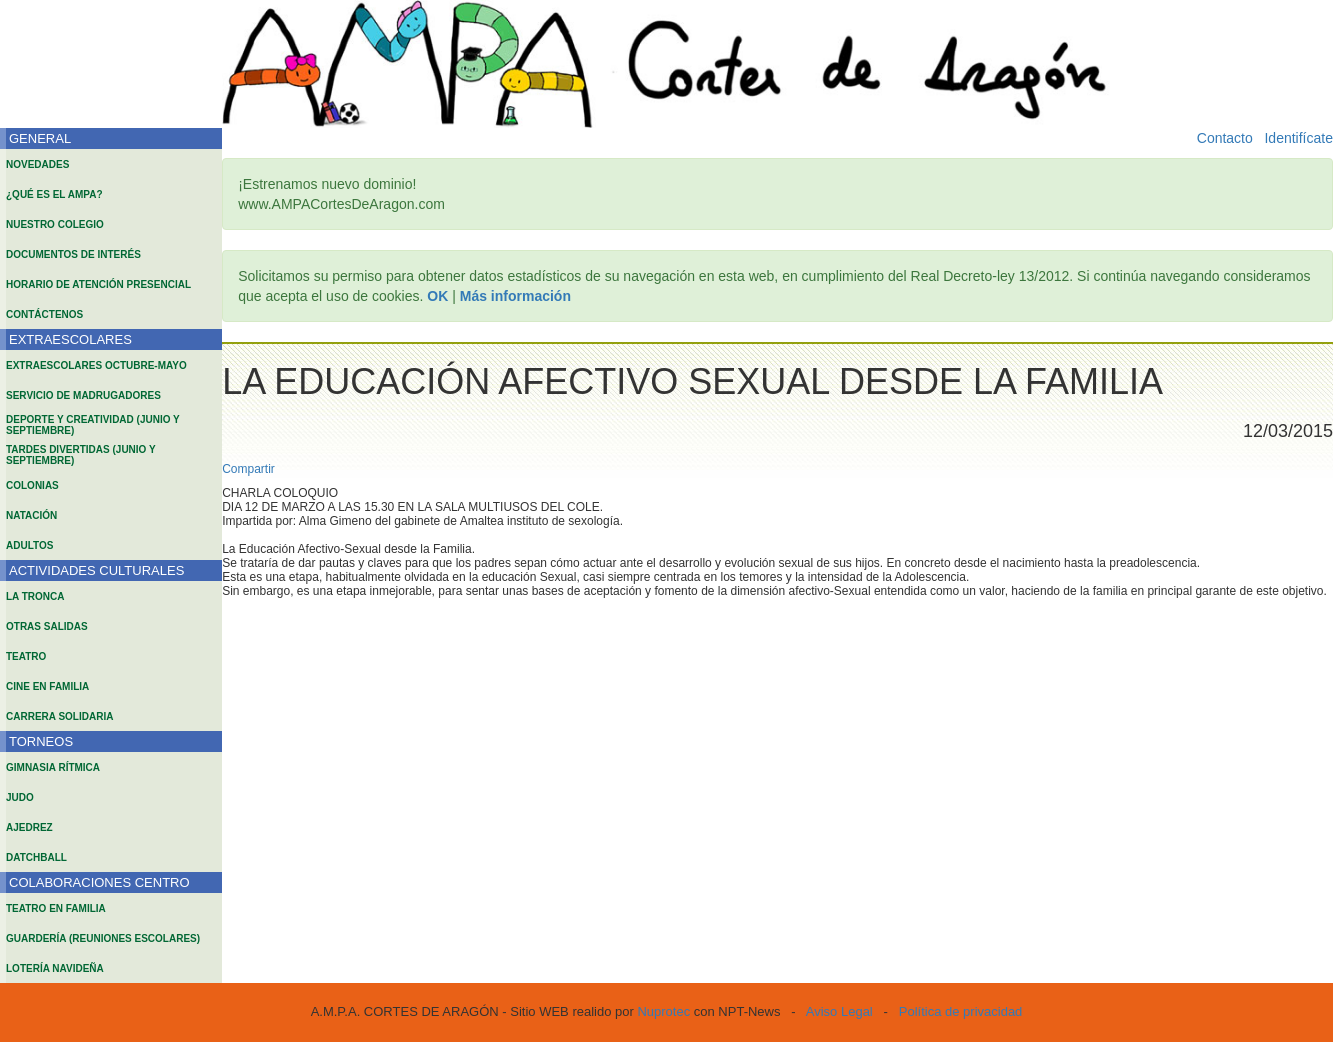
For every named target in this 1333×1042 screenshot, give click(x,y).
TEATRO (26, 656)
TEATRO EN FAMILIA (56, 908)
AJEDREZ (29, 827)
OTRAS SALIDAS (47, 626)
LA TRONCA (35, 596)
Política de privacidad (961, 1011)
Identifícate (1298, 138)
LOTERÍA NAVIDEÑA (55, 968)
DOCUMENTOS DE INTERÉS (73, 254)
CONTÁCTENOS (44, 314)
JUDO (20, 797)
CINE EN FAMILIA (47, 686)
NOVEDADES (37, 164)
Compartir (248, 469)
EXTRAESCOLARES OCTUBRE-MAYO (96, 365)
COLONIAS (32, 485)
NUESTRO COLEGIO (55, 224)
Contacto (1225, 138)
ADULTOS (29, 545)
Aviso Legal (839, 1011)
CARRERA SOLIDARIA (59, 716)
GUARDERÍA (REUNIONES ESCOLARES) (103, 938)
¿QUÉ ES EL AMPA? (54, 194)
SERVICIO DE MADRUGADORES (83, 395)
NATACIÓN (31, 515)
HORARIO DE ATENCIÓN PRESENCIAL (98, 284)
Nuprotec (663, 1011)
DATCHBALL (36, 857)
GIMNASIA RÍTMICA (53, 767)
